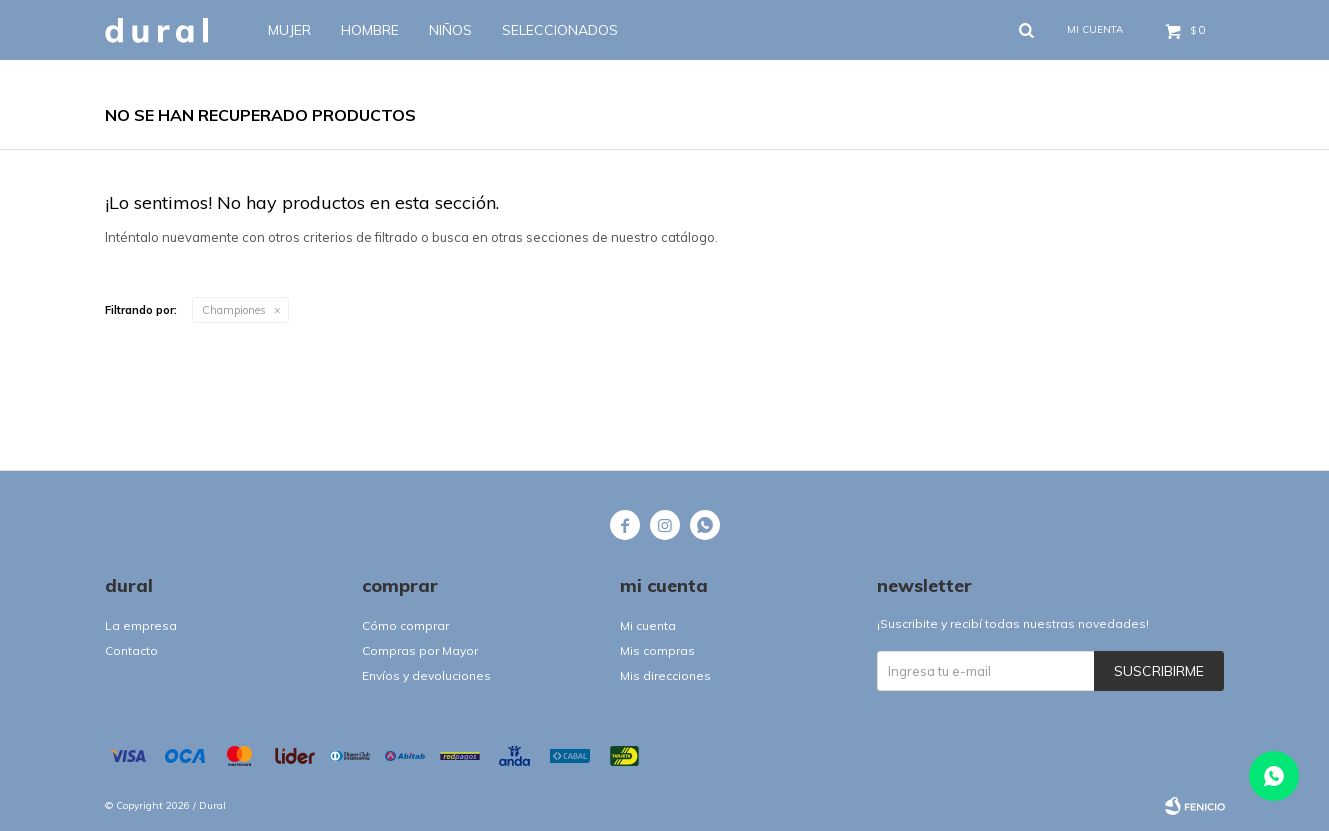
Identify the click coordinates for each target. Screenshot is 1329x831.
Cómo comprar (405, 625)
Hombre (370, 30)
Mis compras (657, 650)
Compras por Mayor (420, 650)
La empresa (141, 625)
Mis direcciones (665, 675)
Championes (234, 310)
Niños (450, 30)
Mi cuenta (648, 625)
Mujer (289, 30)
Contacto (131, 650)
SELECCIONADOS (560, 30)
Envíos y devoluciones (426, 675)
